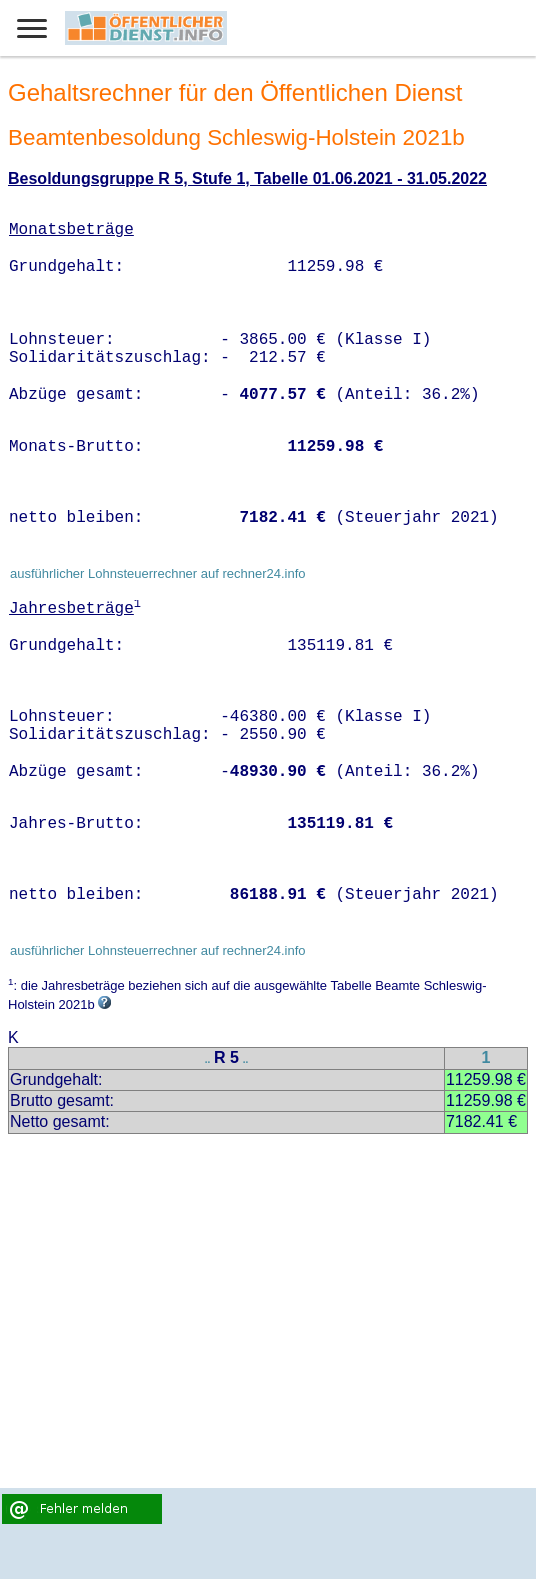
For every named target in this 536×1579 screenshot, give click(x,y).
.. (208, 1059)
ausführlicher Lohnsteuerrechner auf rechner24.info (158, 573)
